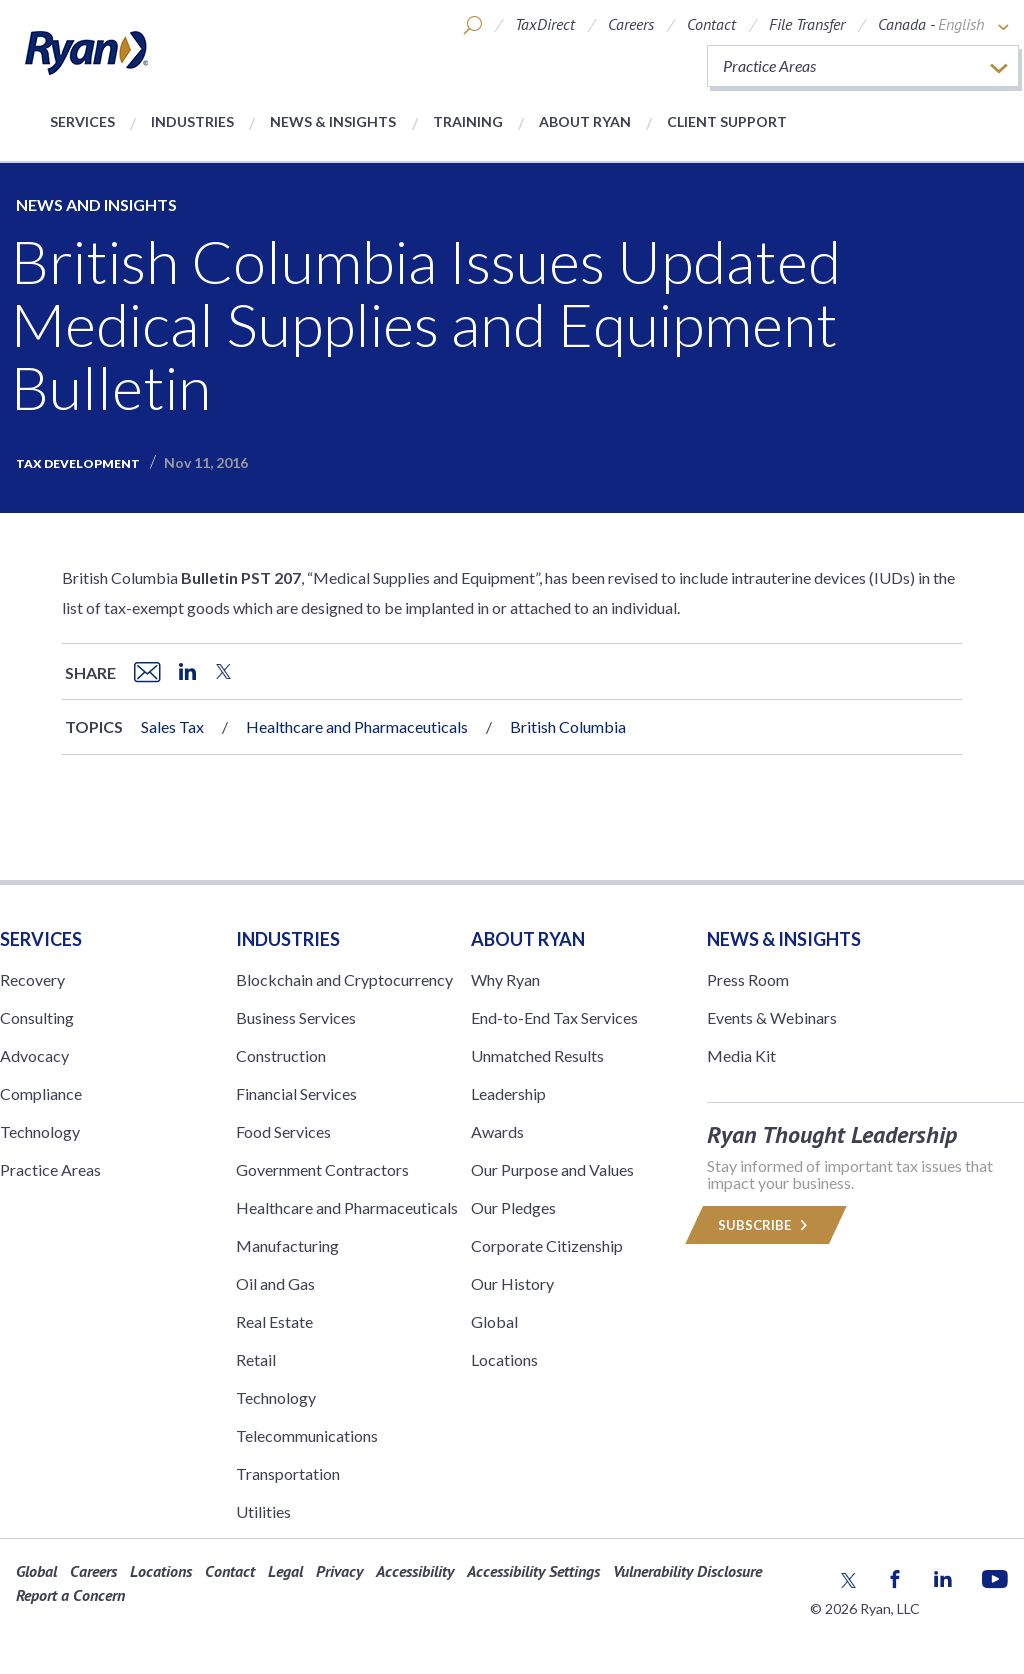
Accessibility (415, 1571)
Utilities (263, 1511)
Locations (504, 1359)
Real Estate (274, 1321)
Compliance (41, 1093)
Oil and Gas (275, 1283)
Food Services (283, 1131)
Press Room (748, 979)
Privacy (339, 1571)
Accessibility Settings (533, 1571)
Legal (285, 1571)
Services (82, 121)
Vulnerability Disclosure (687, 1571)
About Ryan (585, 121)
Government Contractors (322, 1169)
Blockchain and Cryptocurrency (344, 979)
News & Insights (333, 121)
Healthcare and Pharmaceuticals (357, 726)
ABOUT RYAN (528, 939)
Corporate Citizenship (547, 1245)
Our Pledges (513, 1207)
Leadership (508, 1093)
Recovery (32, 979)
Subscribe (766, 1225)
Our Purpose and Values (552, 1169)
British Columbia (568, 726)
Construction (281, 1055)
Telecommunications (307, 1435)
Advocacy (34, 1055)
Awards (497, 1131)
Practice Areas (50, 1169)
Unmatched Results (537, 1055)
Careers (631, 24)
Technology (40, 1131)
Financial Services (296, 1093)
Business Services (296, 1017)
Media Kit (741, 1055)
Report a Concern (70, 1595)
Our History (512, 1283)
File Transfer (807, 24)
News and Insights (96, 204)
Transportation (288, 1473)
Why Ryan (505, 979)
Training (468, 121)
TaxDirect (545, 24)
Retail (256, 1359)
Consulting (37, 1017)
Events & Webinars (772, 1017)
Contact (711, 24)
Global (494, 1321)
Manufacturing (287, 1245)
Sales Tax (172, 726)
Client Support (727, 121)
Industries (192, 121)
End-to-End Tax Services (554, 1017)
